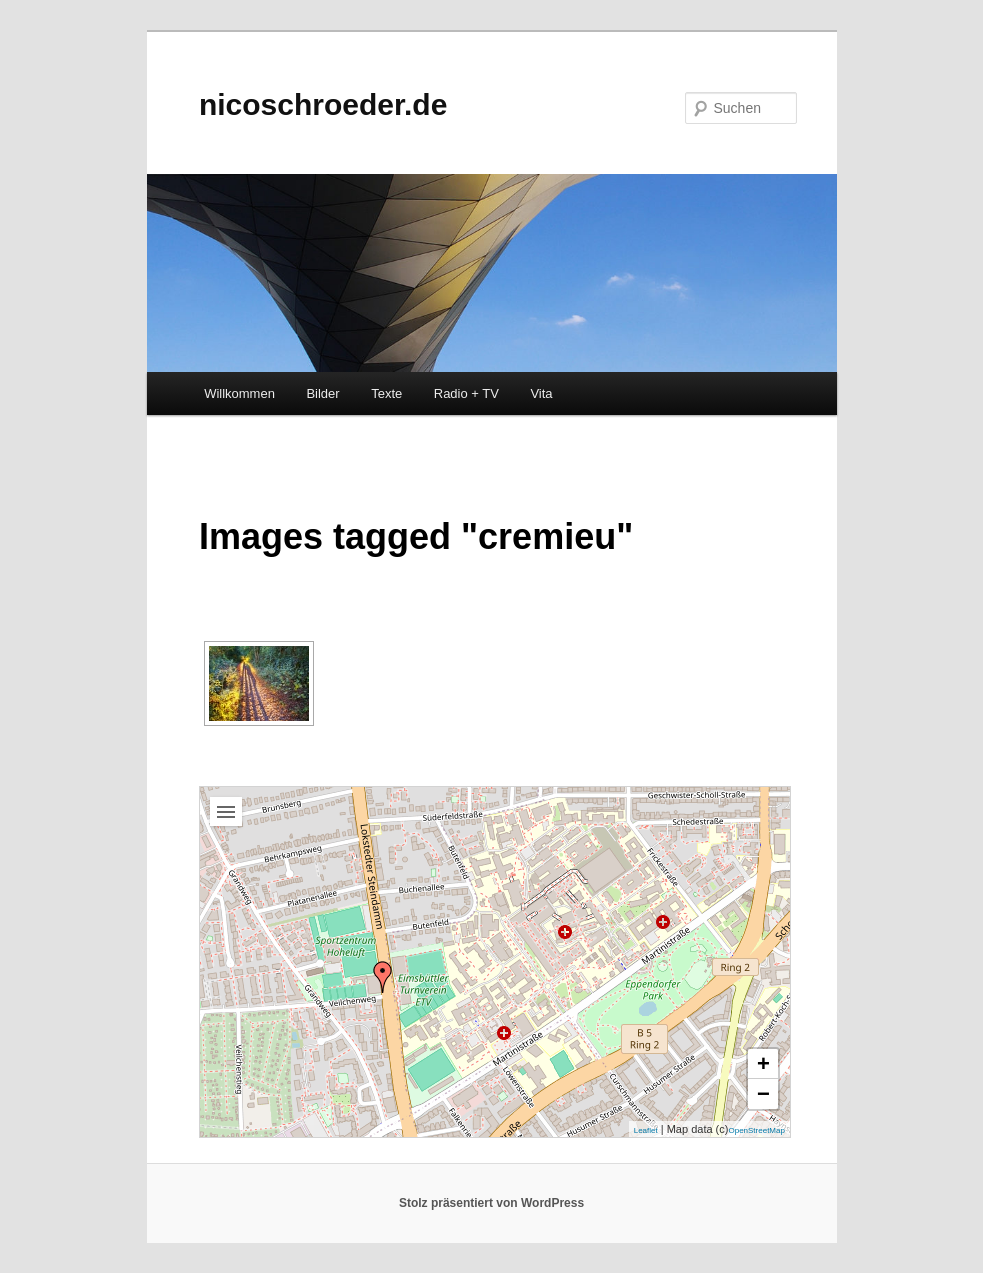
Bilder (322, 393)
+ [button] (763, 1063)
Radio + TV (466, 393)
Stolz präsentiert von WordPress (491, 1203)
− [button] (763, 1093)
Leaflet (646, 1130)
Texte (386, 393)
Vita (541, 393)
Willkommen (239, 393)
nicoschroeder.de (323, 104)
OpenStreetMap (756, 1130)
